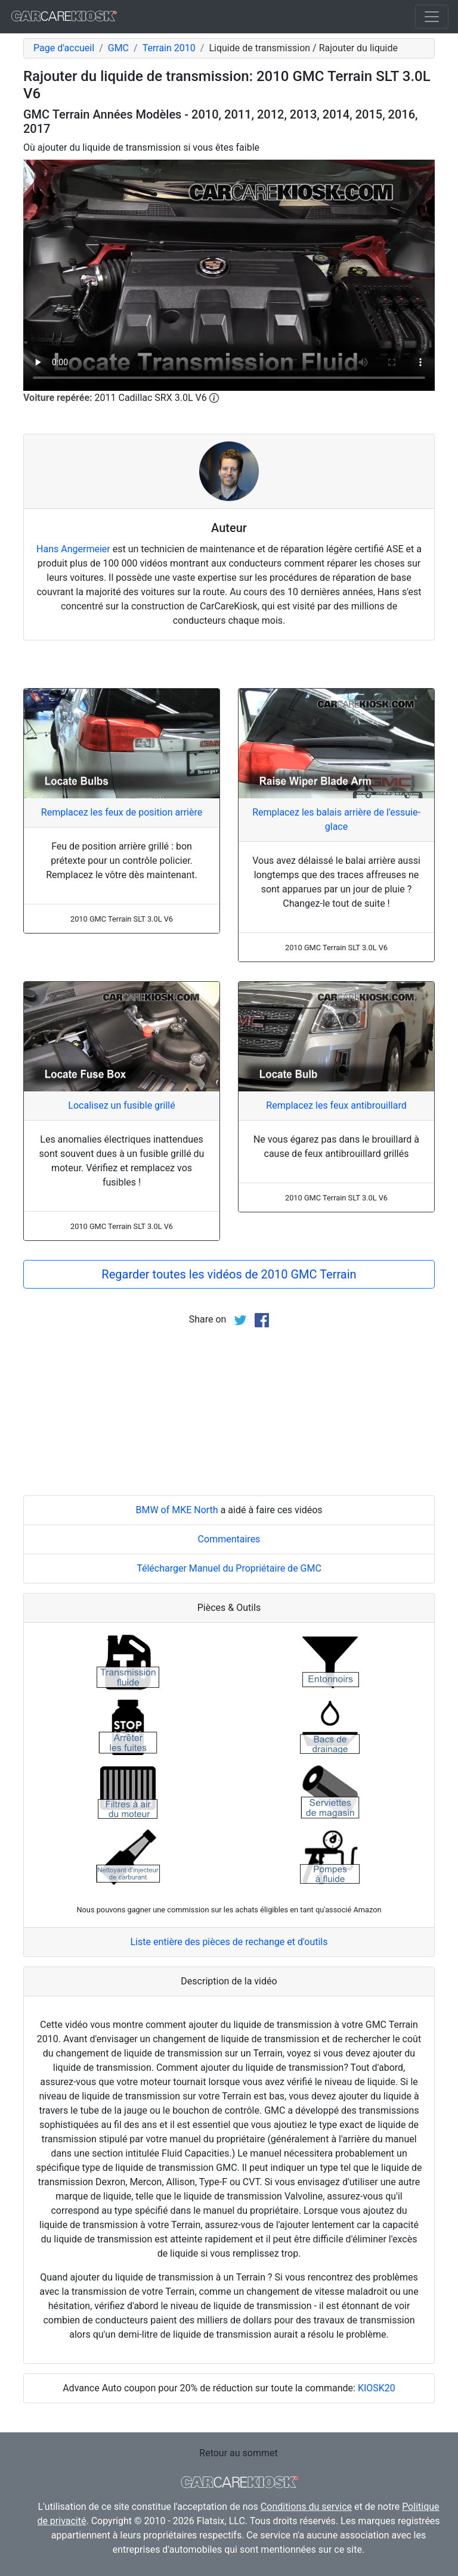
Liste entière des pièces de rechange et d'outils (229, 1941)
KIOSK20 (376, 2388)
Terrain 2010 (169, 48)
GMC (118, 48)
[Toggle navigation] (431, 17)
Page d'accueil (63, 48)
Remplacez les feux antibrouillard (336, 1105)
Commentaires (229, 1539)
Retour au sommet (238, 2453)
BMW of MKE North (176, 1510)
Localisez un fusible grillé (121, 1105)
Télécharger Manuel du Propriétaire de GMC (229, 1568)
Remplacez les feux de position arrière (121, 812)
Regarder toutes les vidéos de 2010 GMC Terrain (228, 1274)
